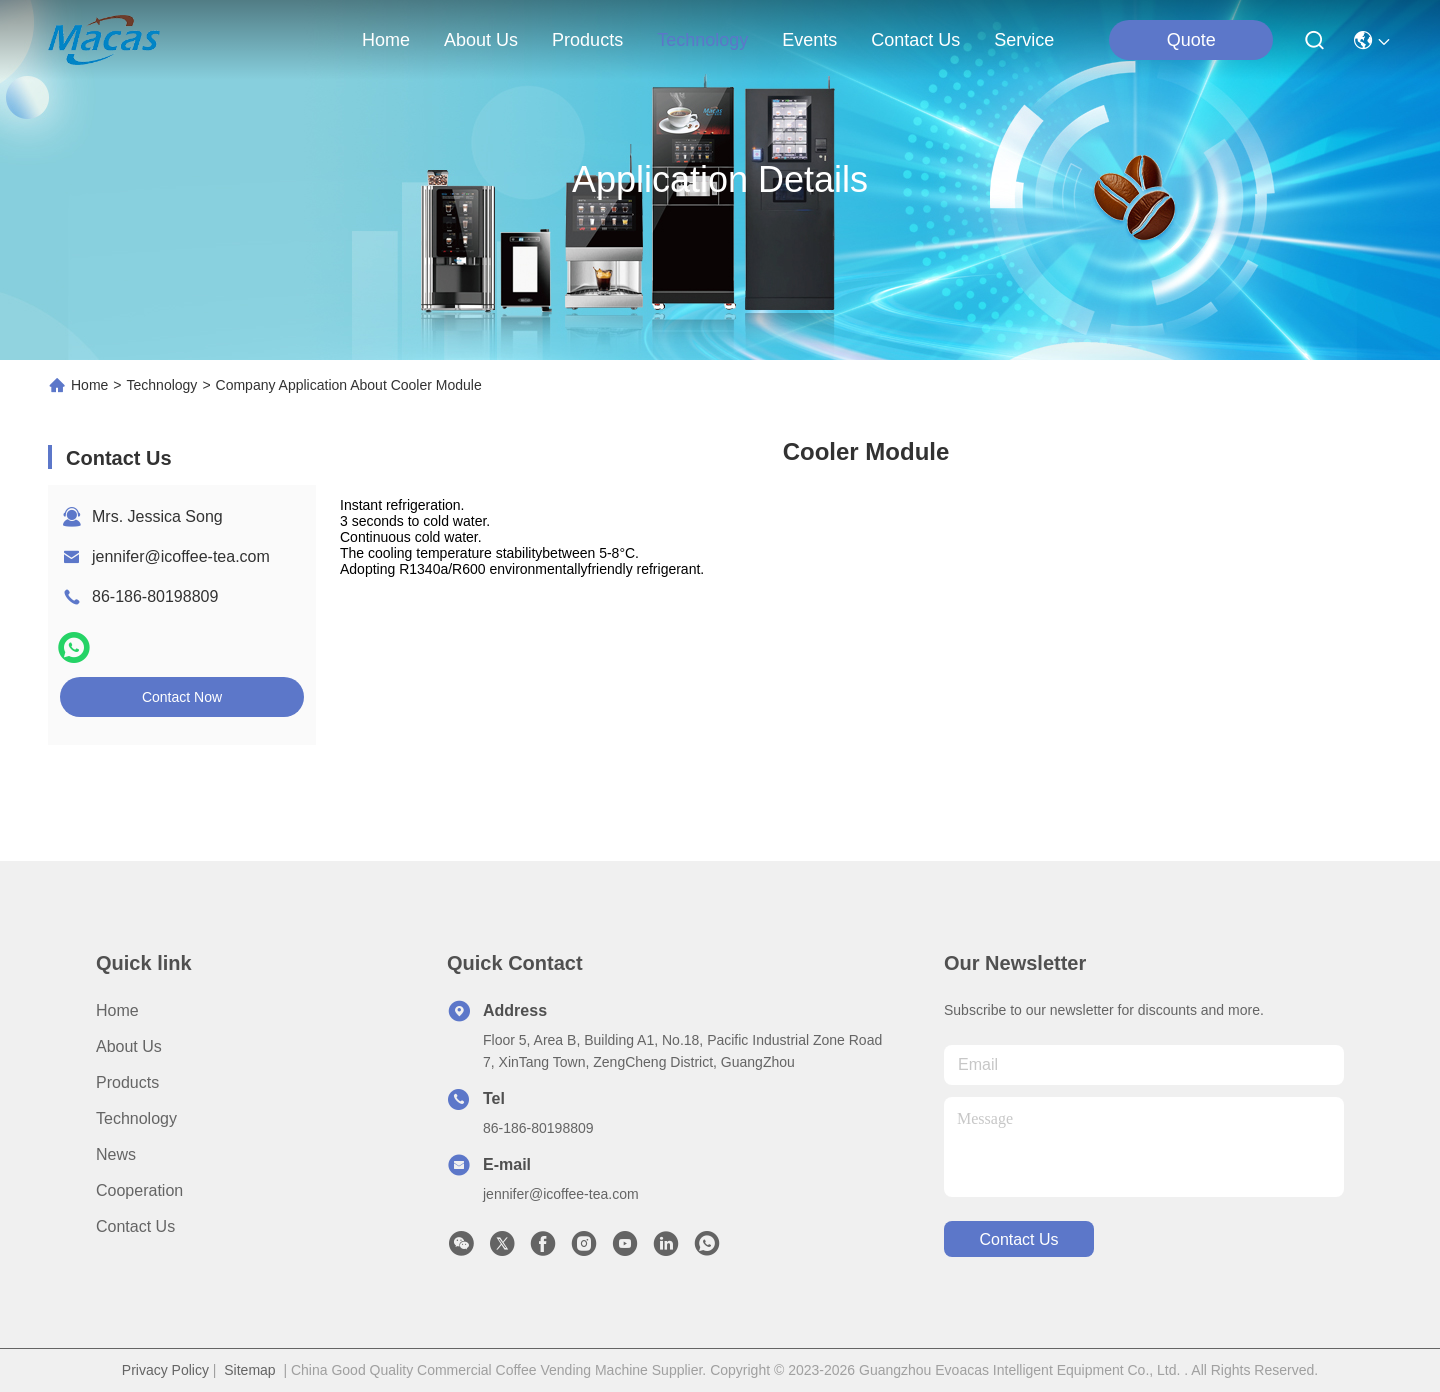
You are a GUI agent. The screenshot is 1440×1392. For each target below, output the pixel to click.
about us (481, 40)
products (587, 40)
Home (386, 40)
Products (127, 1082)
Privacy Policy (165, 1370)
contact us (915, 40)
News (116, 1154)
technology (702, 40)
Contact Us (135, 1226)
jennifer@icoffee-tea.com (181, 556)
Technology (162, 385)
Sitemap (249, 1370)
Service (1024, 40)
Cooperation (139, 1190)
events (809, 40)
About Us (129, 1046)
